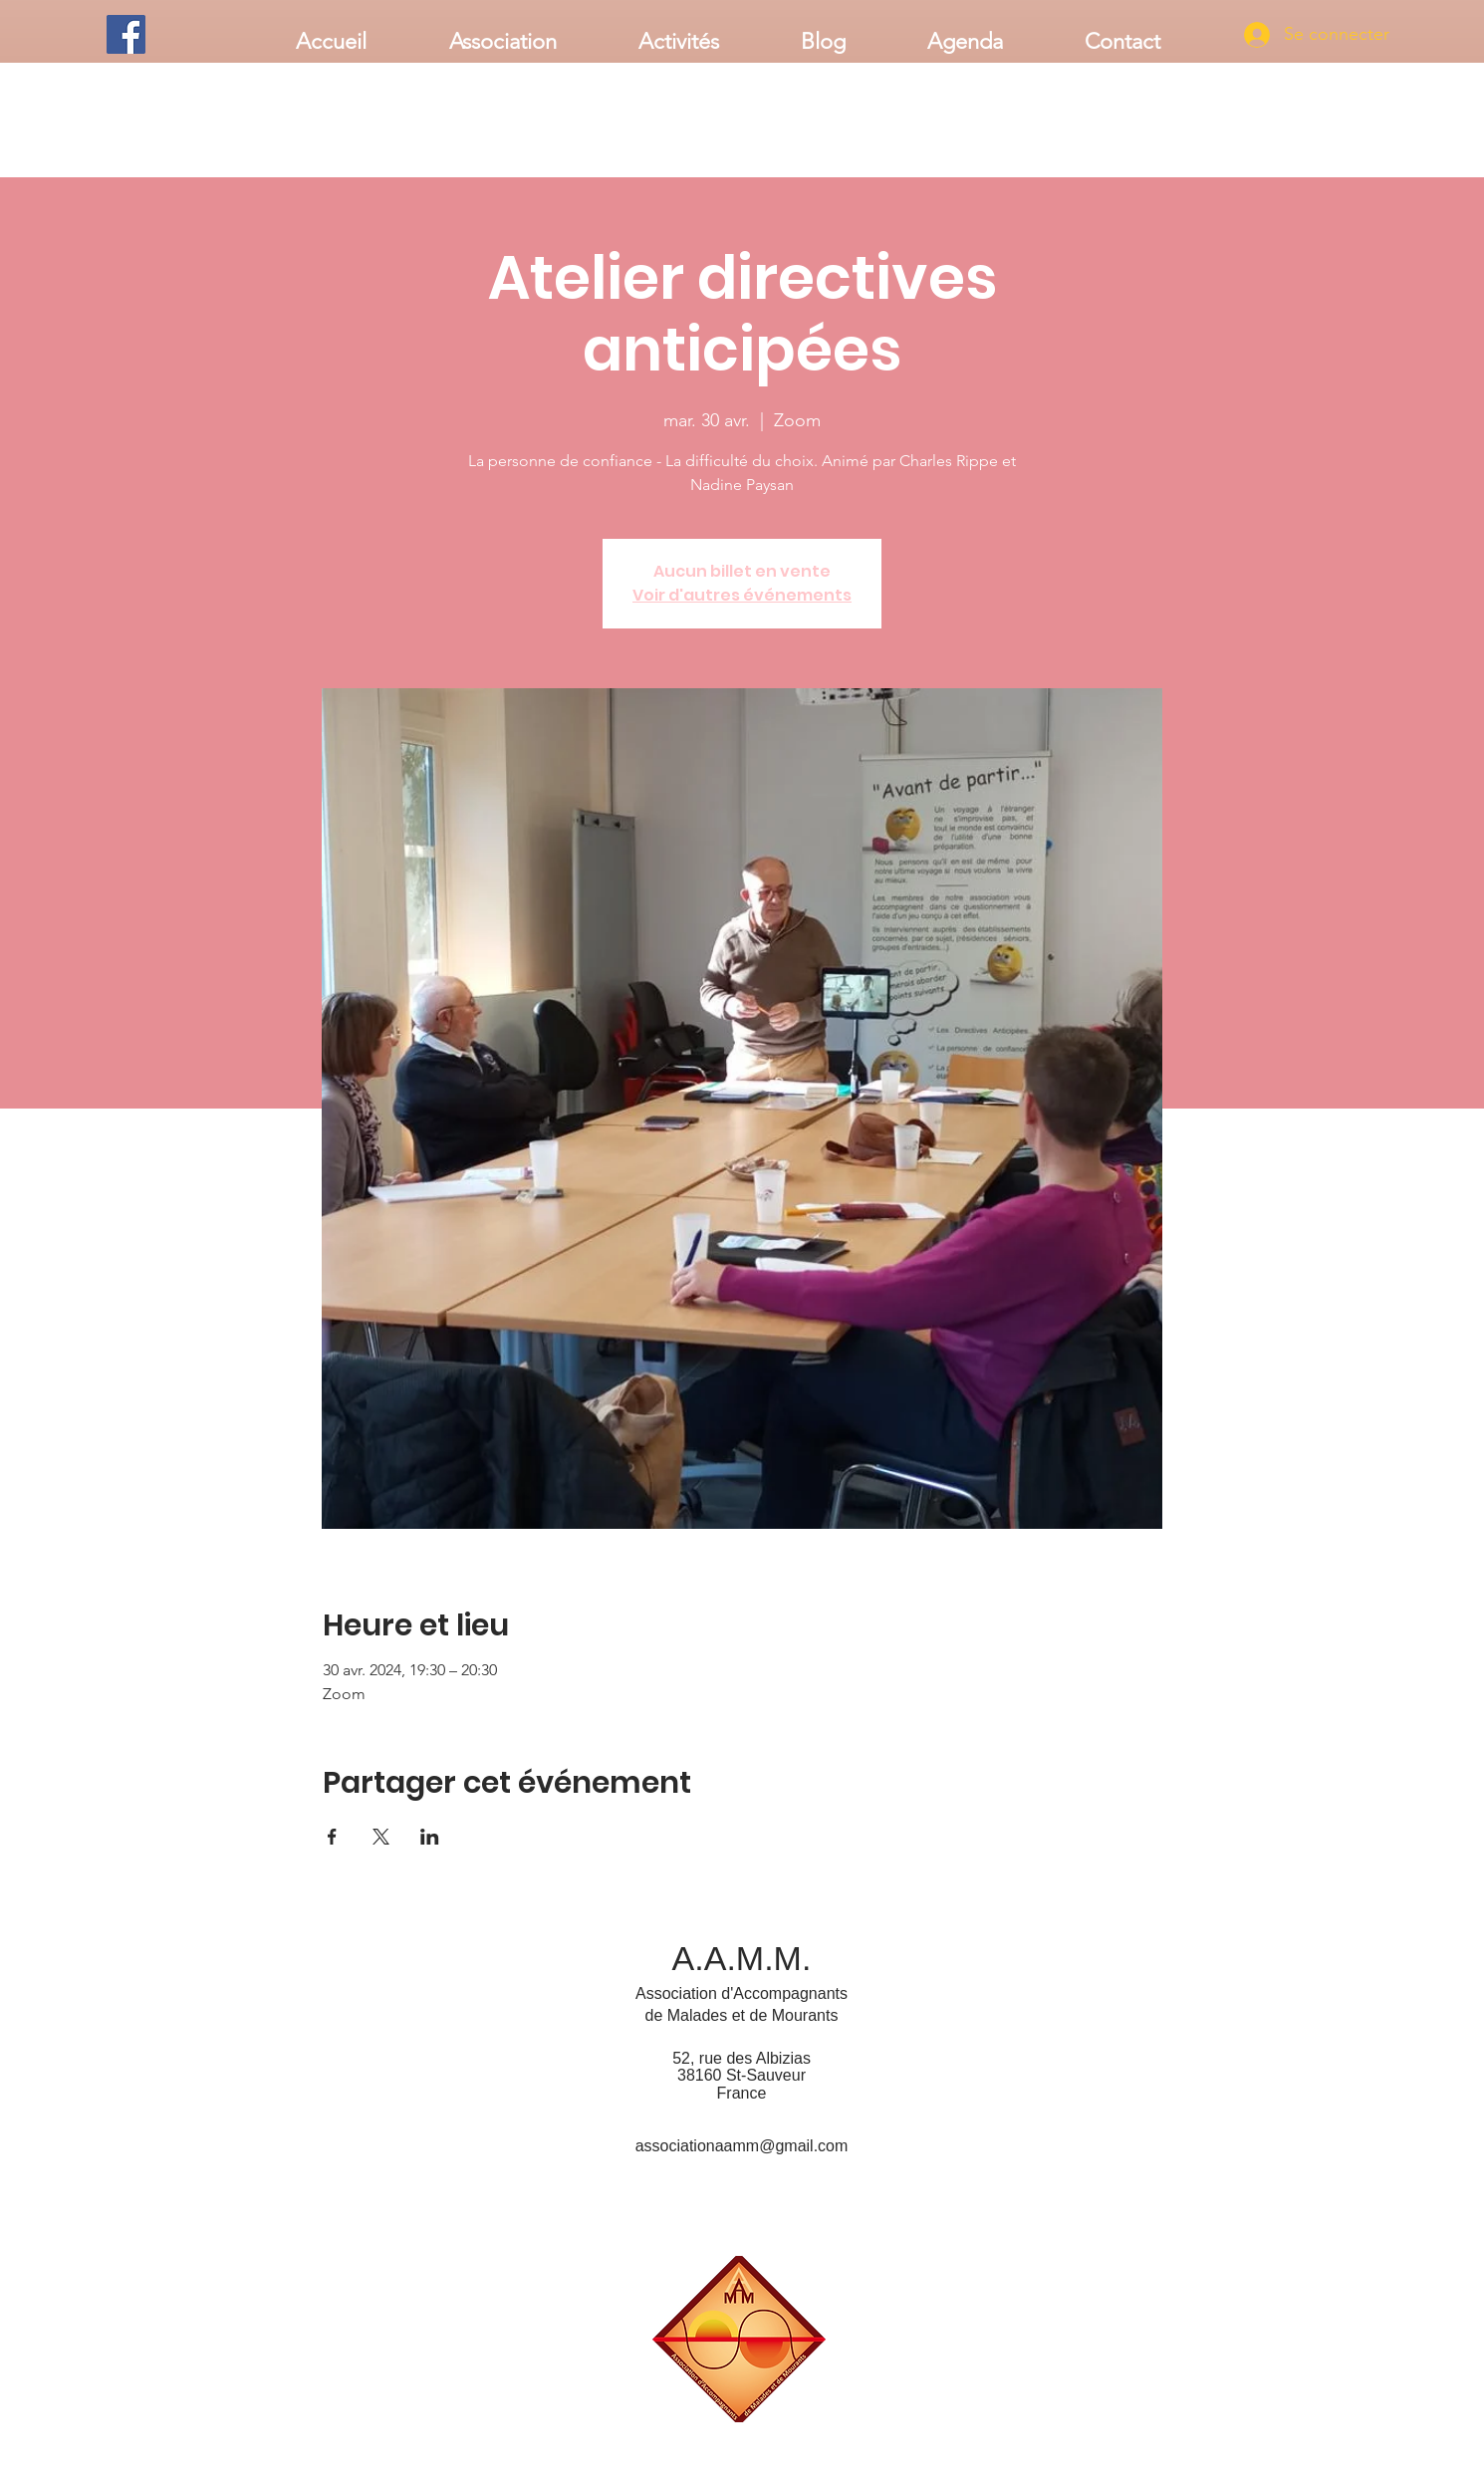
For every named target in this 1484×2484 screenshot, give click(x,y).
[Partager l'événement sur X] (380, 1837)
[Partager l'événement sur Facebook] (332, 1837)
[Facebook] (126, 34)
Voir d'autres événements (742, 595)
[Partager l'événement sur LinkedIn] (429, 1837)
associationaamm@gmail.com (742, 2145)
